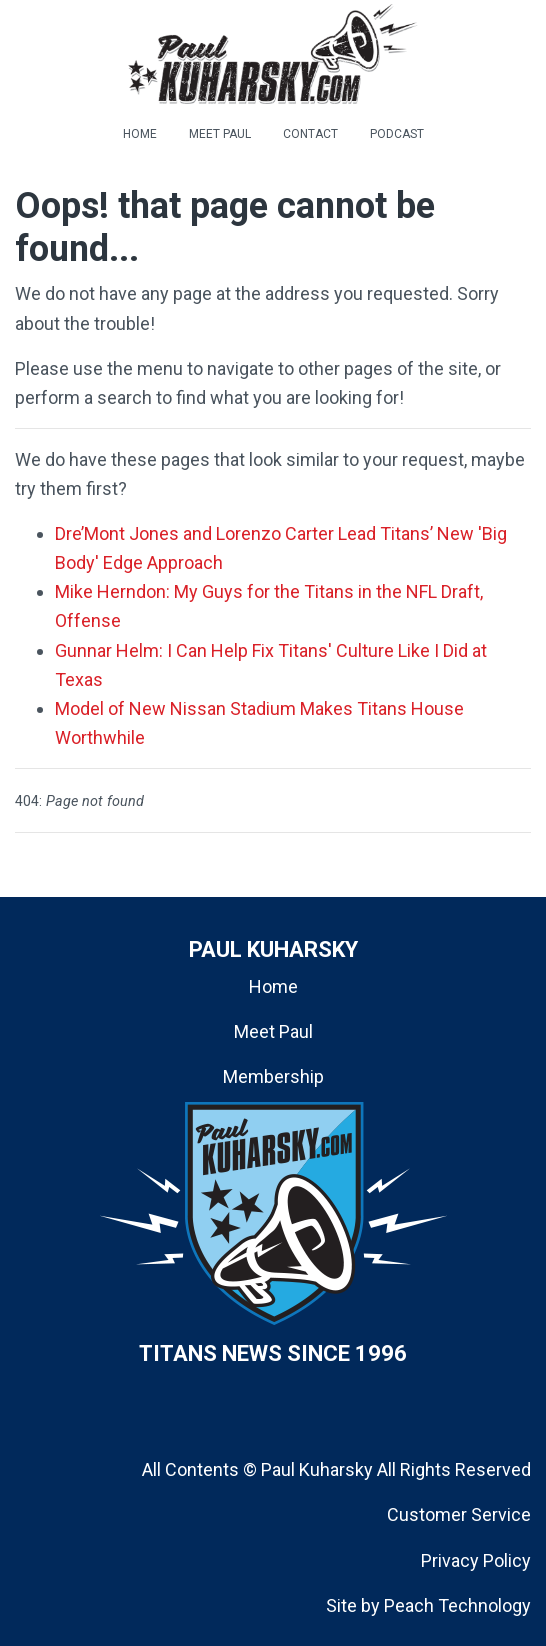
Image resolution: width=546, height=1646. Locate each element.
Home (273, 986)
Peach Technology (457, 1605)
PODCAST (397, 134)
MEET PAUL (220, 134)
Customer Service (459, 1514)
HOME (140, 134)
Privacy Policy (476, 1560)
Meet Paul (273, 1031)
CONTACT (310, 134)
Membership (273, 1076)
